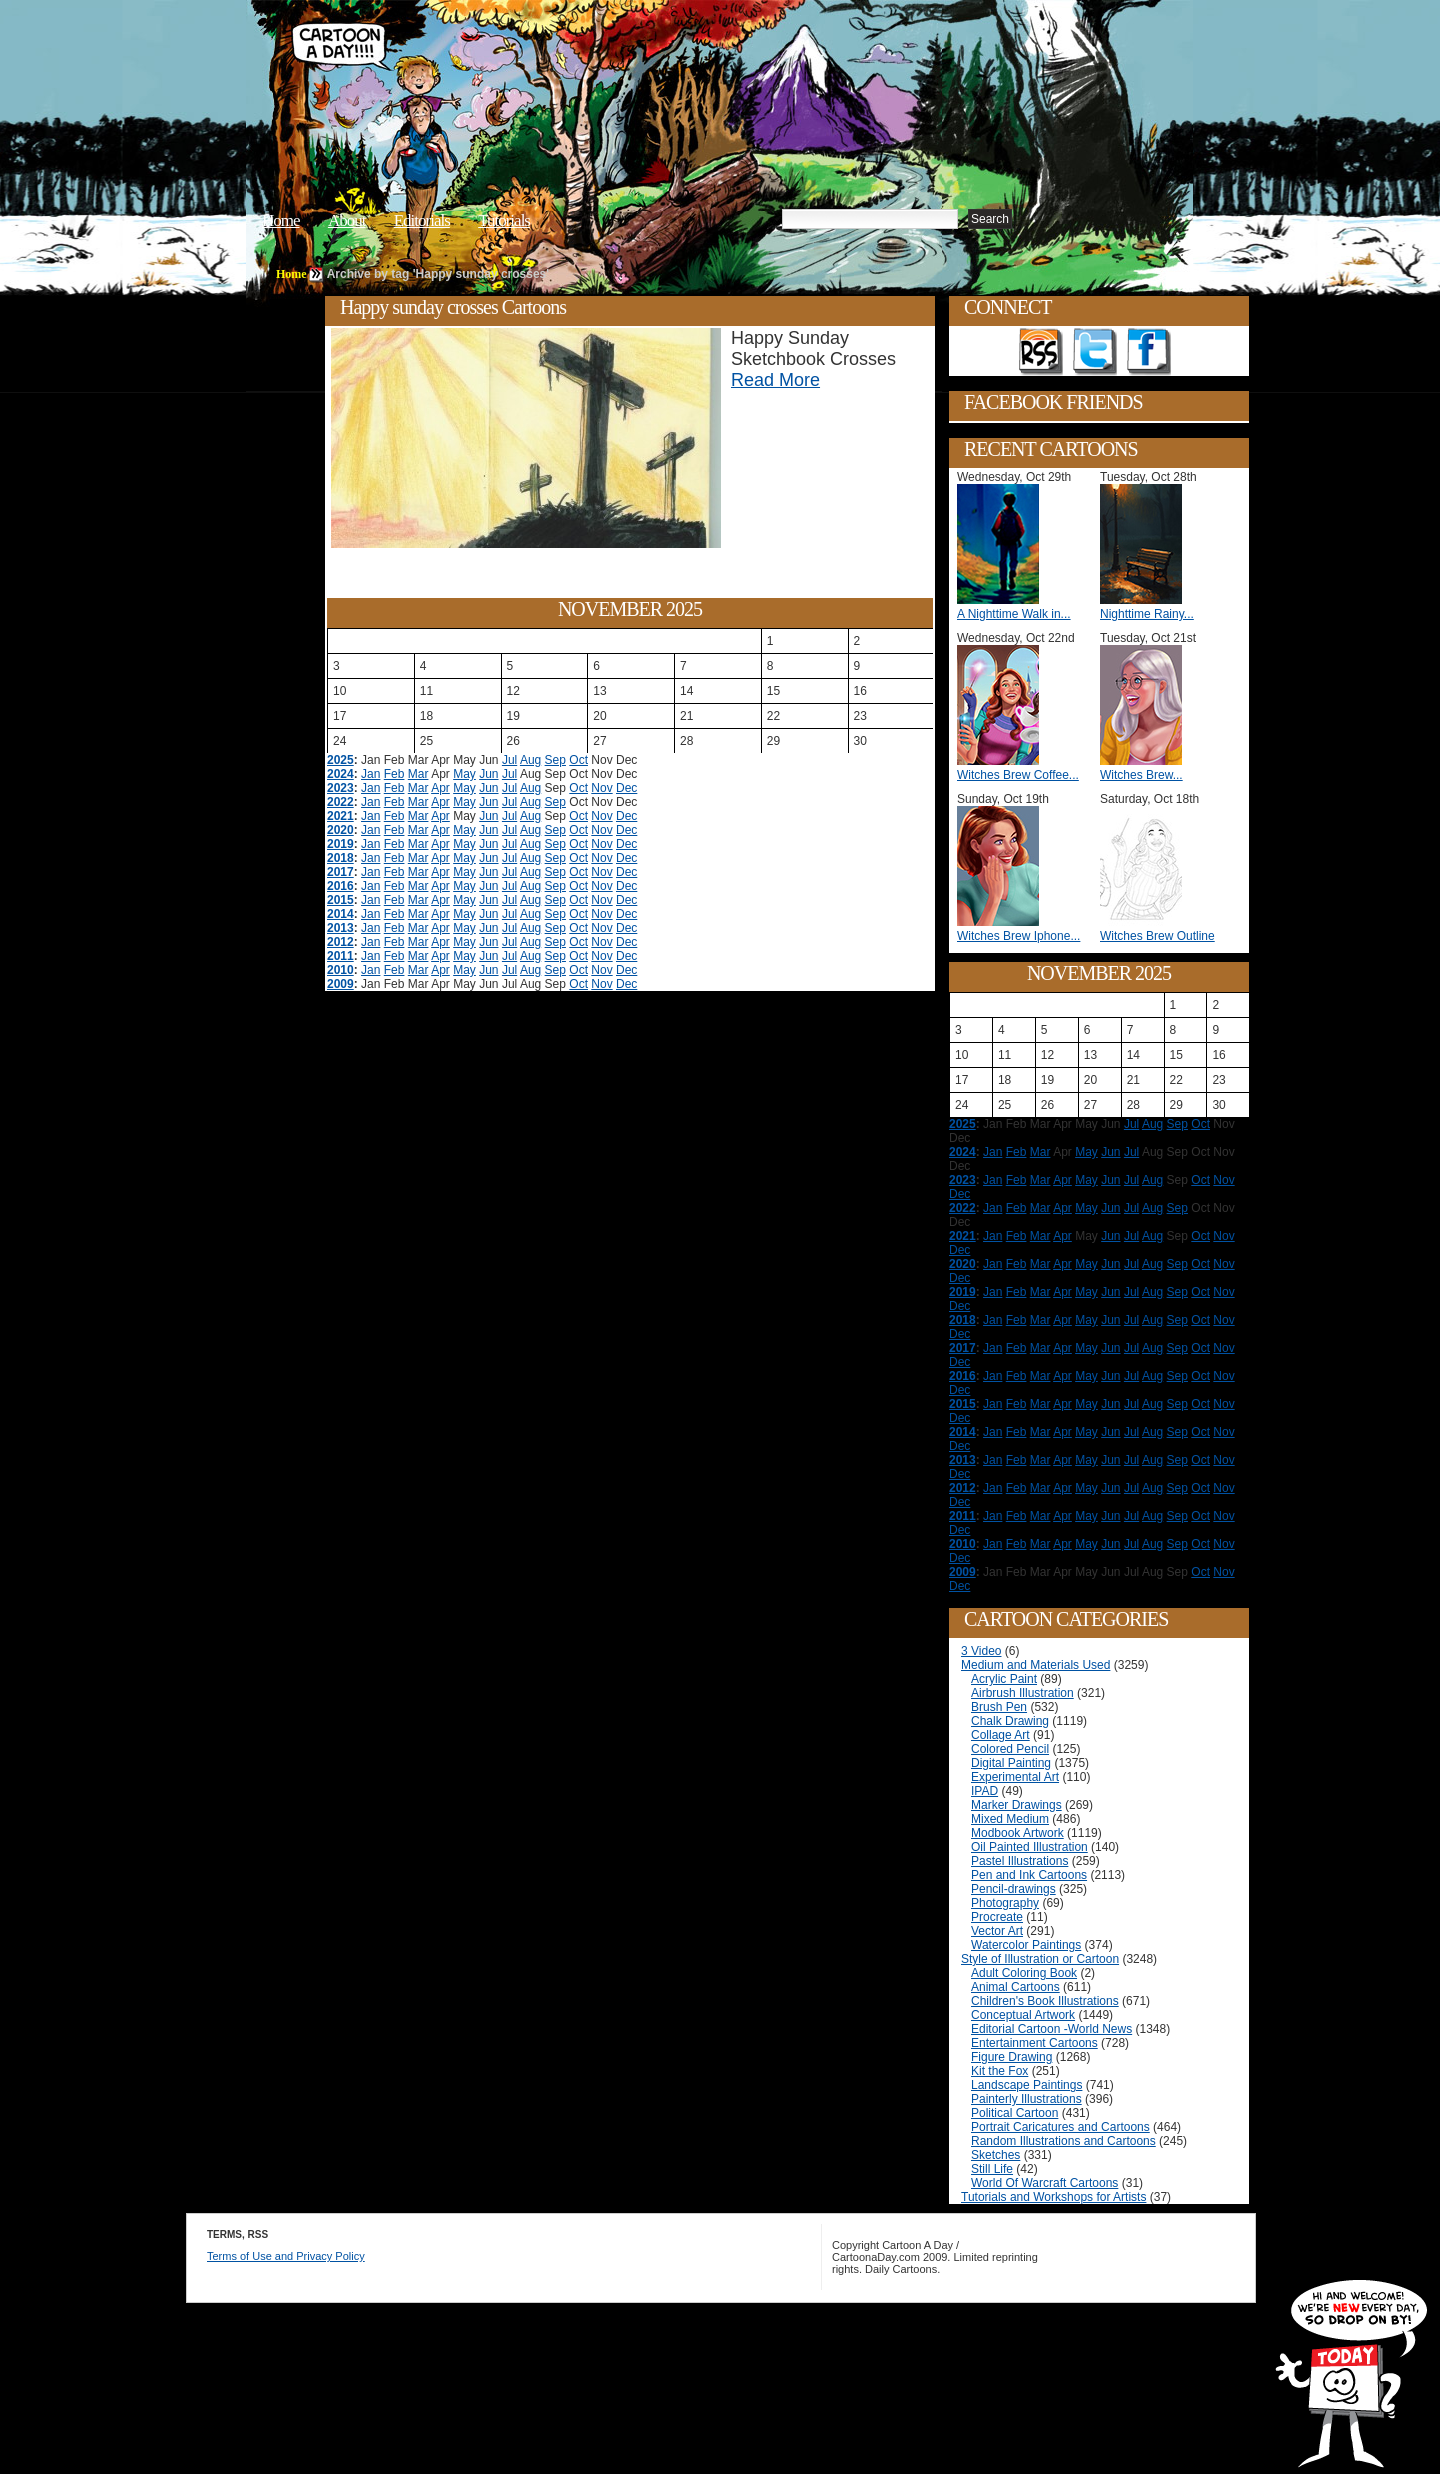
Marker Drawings (1016, 1805)
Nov (601, 788)
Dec (626, 788)
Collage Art (1000, 1735)
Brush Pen (999, 1707)
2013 (340, 928)
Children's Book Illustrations (1045, 2001)
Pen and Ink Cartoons (1029, 1875)
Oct (578, 760)
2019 (340, 844)
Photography (1005, 1903)
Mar (418, 774)
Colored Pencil (1010, 1749)
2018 (340, 858)
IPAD (984, 1791)
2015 (340, 900)
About (347, 220)
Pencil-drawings (1013, 1889)
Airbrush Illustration (1022, 1693)
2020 (340, 830)
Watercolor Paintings (1026, 1945)
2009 (340, 984)
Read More (775, 380)
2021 (340, 816)
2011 (340, 956)
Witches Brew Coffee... (1018, 775)
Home (281, 220)
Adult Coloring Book (1024, 1973)
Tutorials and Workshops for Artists (1053, 2197)
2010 (340, 970)
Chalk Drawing (1010, 1721)
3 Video (981, 1651)
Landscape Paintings (1026, 2085)
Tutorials (504, 220)
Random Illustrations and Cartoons (1063, 2141)
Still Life (992, 2169)
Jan (370, 774)
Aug (530, 760)
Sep (555, 760)
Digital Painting (1011, 1763)
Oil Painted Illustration (1029, 1847)
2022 (340, 802)
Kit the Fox (999, 2071)
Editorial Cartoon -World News (1051, 2029)
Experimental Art (1015, 1777)
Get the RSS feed (1041, 352)
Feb (394, 774)
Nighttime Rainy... (1147, 614)
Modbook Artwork (1017, 1833)
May (464, 774)
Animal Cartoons (1015, 1987)
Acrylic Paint (1004, 1679)
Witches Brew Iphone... (1018, 936)
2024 (340, 774)
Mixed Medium (1010, 1819)
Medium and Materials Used (1035, 1665)
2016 (340, 886)
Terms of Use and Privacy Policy (286, 2256)
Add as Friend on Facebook (1149, 352)
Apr (440, 788)
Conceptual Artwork (1023, 2015)
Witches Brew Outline (1157, 936)
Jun (488, 774)
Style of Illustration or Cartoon (1040, 1959)
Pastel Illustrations (1019, 1861)
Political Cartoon (1014, 2113)
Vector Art (997, 1931)
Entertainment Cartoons (1034, 2043)
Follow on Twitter (1095, 352)
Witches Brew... (1141, 775)
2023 (340, 788)
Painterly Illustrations (1026, 2099)
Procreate (997, 1917)
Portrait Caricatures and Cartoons (1060, 2127)
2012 (340, 942)
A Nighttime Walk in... (1014, 614)
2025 (340, 760)
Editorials (422, 220)
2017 (340, 872)
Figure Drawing (1011, 2057)
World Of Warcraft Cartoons (1044, 2183)
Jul (509, 760)
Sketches (995, 2155)
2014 (340, 914)
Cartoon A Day (594, 66)
